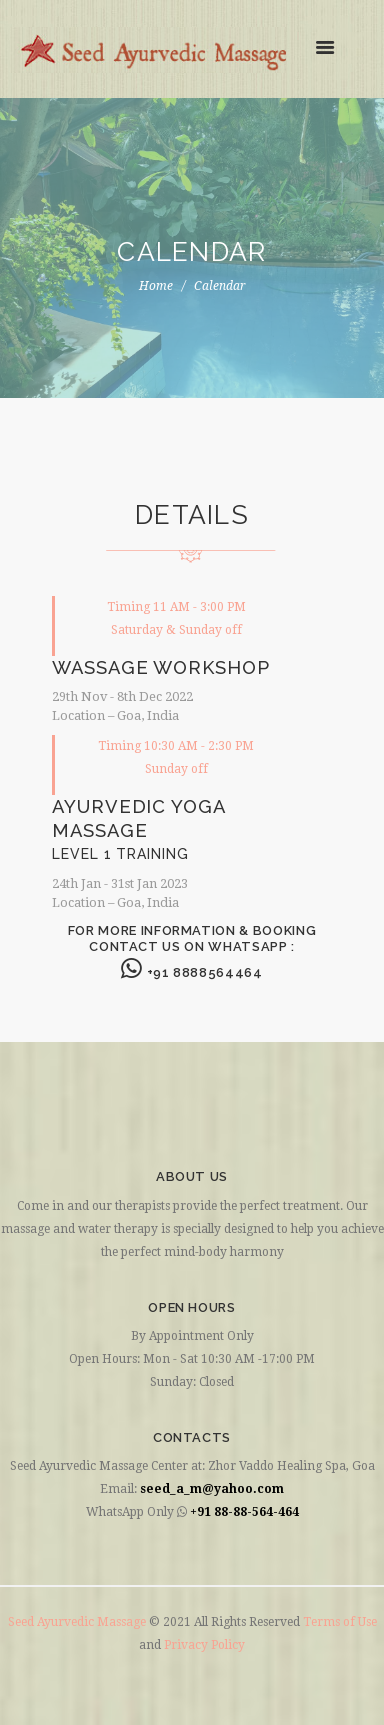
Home (156, 286)
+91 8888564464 (191, 972)
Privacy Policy (204, 1645)
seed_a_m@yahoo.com (212, 1489)
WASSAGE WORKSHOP (161, 667)
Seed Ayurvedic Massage (78, 1622)
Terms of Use (340, 1622)
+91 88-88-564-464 (244, 1512)
